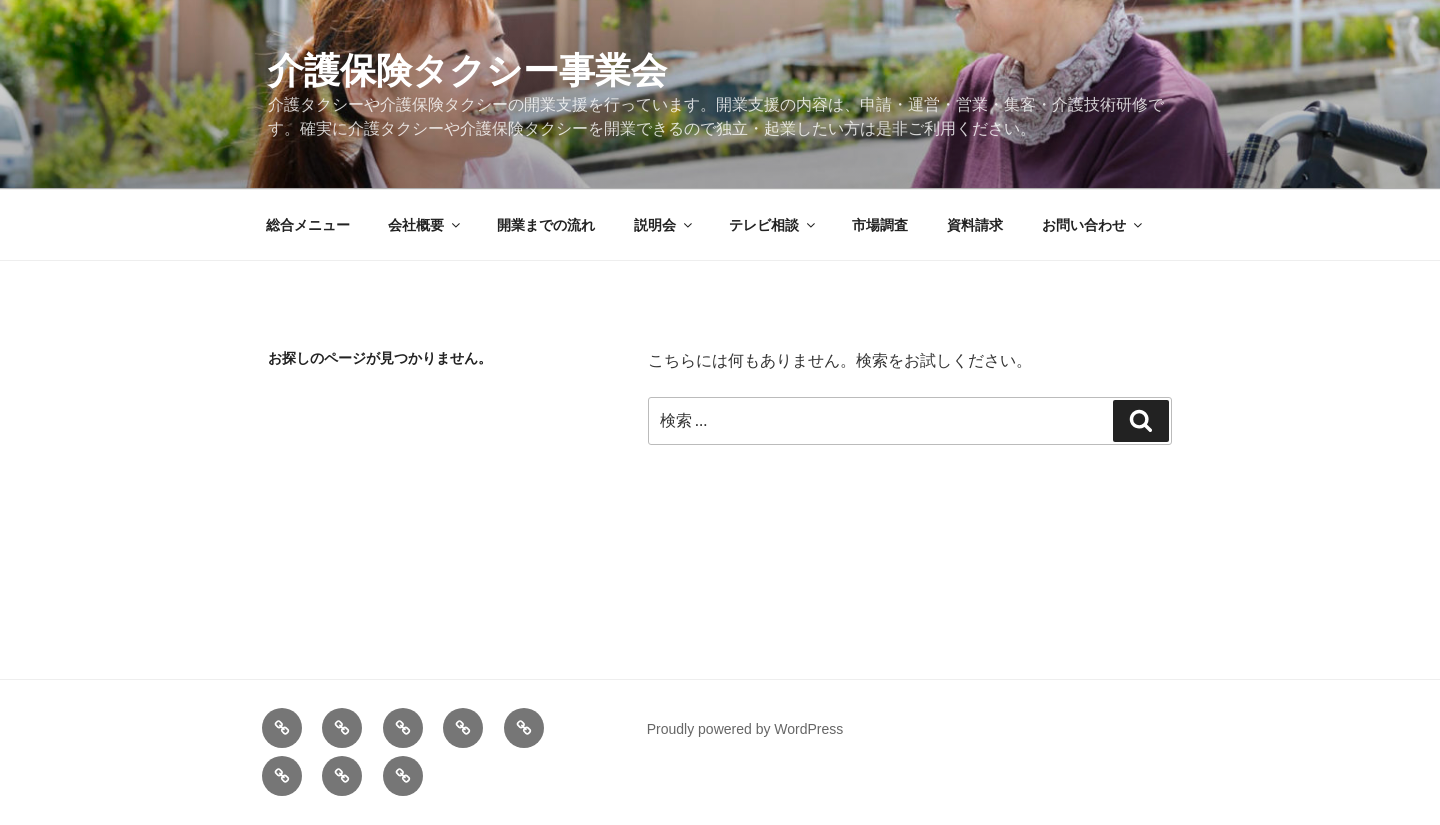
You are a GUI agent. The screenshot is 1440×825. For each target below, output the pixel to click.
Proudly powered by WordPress (745, 729)
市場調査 (880, 225)
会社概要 (425, 225)
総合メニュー (308, 225)
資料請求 (975, 225)
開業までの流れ (546, 225)
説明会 (664, 225)
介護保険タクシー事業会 (467, 70)
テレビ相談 (773, 225)
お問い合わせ (1093, 225)
